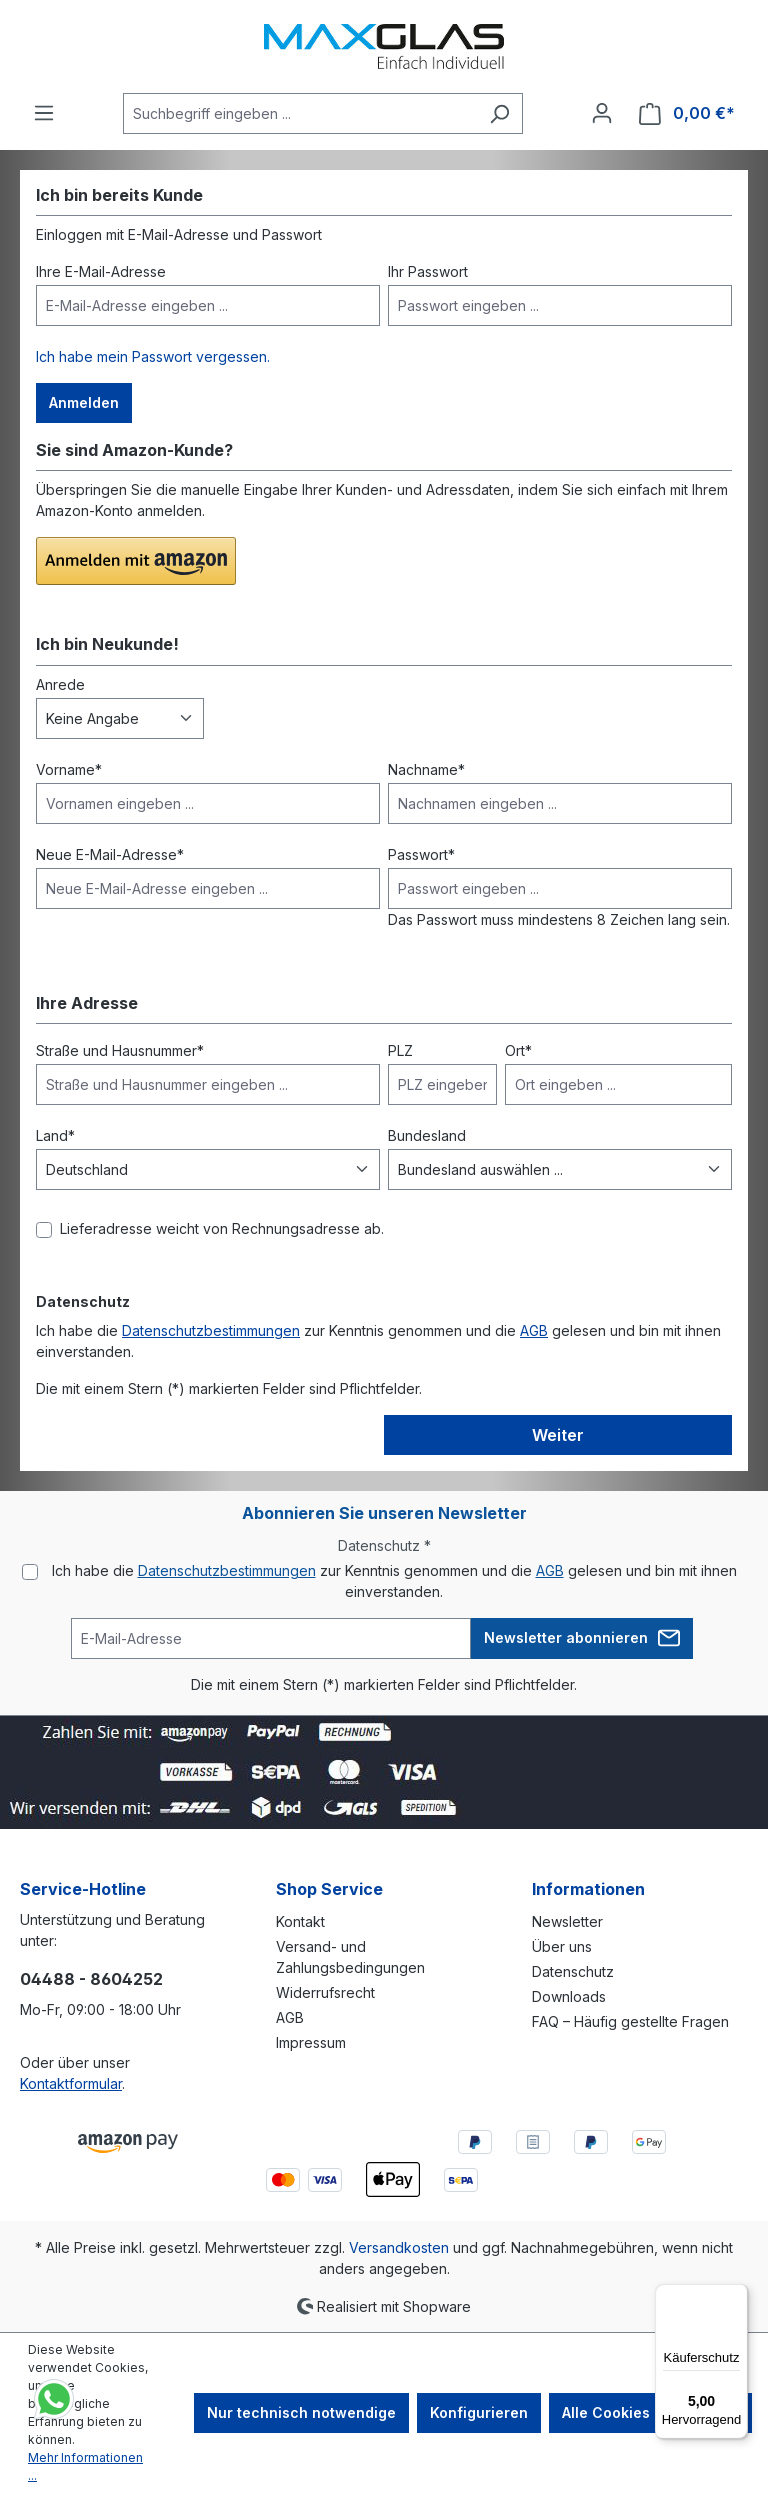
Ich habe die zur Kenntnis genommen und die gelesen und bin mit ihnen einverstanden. (394, 1581)
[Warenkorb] (687, 113)
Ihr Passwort (428, 271)
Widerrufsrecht (325, 1992)
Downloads (569, 1996)
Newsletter (567, 1921)
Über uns (562, 1946)
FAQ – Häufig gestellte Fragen (630, 2021)
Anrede (60, 684)
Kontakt (300, 1921)
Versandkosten (399, 2247)
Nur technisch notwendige (301, 2412)
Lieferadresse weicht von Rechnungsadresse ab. (222, 1228)
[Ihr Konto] (602, 113)
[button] (136, 561)
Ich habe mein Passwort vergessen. (153, 356)
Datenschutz (573, 1971)
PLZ (400, 1050)
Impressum (311, 2042)
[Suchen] (499, 113)
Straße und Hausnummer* (120, 1050)
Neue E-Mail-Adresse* (110, 854)
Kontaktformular (71, 2083)
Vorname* (69, 769)
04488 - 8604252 (91, 1979)
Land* (55, 1135)
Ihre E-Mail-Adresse (101, 271)
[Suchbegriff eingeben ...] (300, 113)
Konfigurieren (479, 2412)
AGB (534, 1330)
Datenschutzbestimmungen (211, 1330)
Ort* (518, 1050)
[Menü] (44, 113)
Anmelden (84, 402)
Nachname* (426, 769)
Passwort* (421, 854)
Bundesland (427, 1135)
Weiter (558, 1435)
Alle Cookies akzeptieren (650, 2412)
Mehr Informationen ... (85, 2466)
